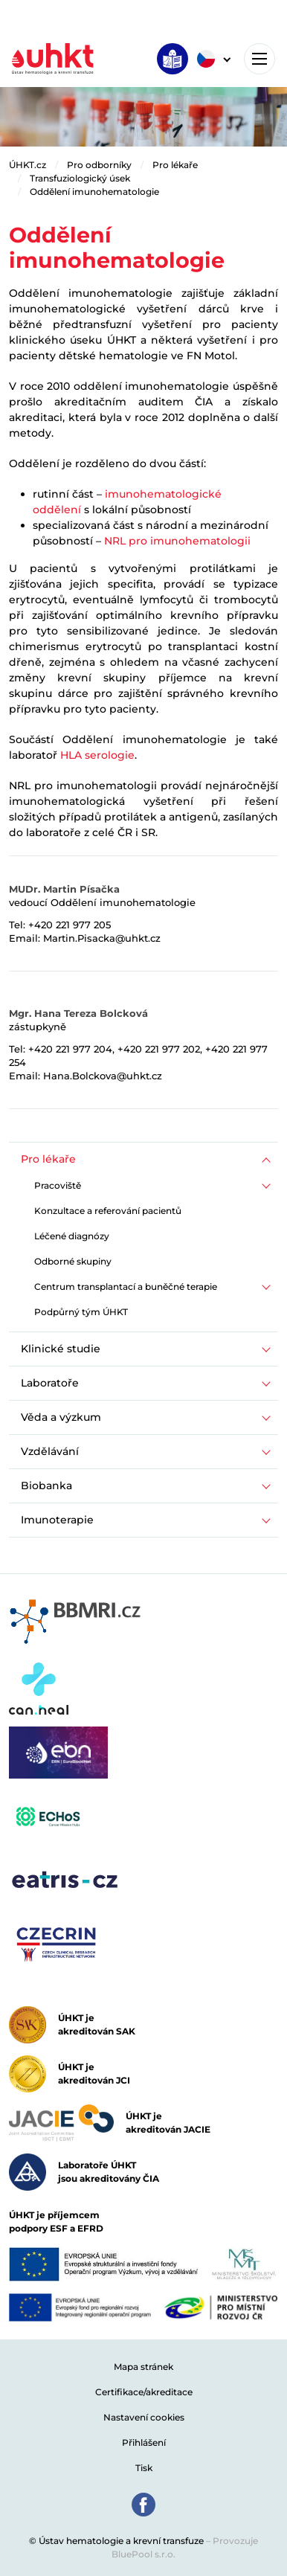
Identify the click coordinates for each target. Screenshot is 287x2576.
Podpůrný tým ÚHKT (81, 1311)
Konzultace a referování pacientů (107, 1210)
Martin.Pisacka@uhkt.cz (102, 938)
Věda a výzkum (61, 1417)
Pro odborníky (99, 164)
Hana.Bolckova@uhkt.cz (102, 1076)
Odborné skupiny (73, 1261)
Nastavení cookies (143, 2417)
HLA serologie (97, 755)
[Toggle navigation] (259, 58)
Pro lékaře (175, 164)
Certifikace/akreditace (144, 2391)
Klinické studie (60, 1348)
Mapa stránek (143, 2366)
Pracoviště (57, 1185)
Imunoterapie (57, 1519)
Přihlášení (144, 2442)
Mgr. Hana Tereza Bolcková (78, 1013)
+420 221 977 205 (69, 925)
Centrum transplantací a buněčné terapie (125, 1286)
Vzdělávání (50, 1451)
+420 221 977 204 (70, 1049)
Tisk (143, 2467)
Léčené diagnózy (71, 1236)
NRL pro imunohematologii (177, 540)
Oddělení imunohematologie (94, 191)
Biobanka (46, 1485)
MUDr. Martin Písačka (64, 889)
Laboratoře (50, 1383)
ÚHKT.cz (27, 164)
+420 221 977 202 (158, 1049)
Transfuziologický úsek (80, 178)
